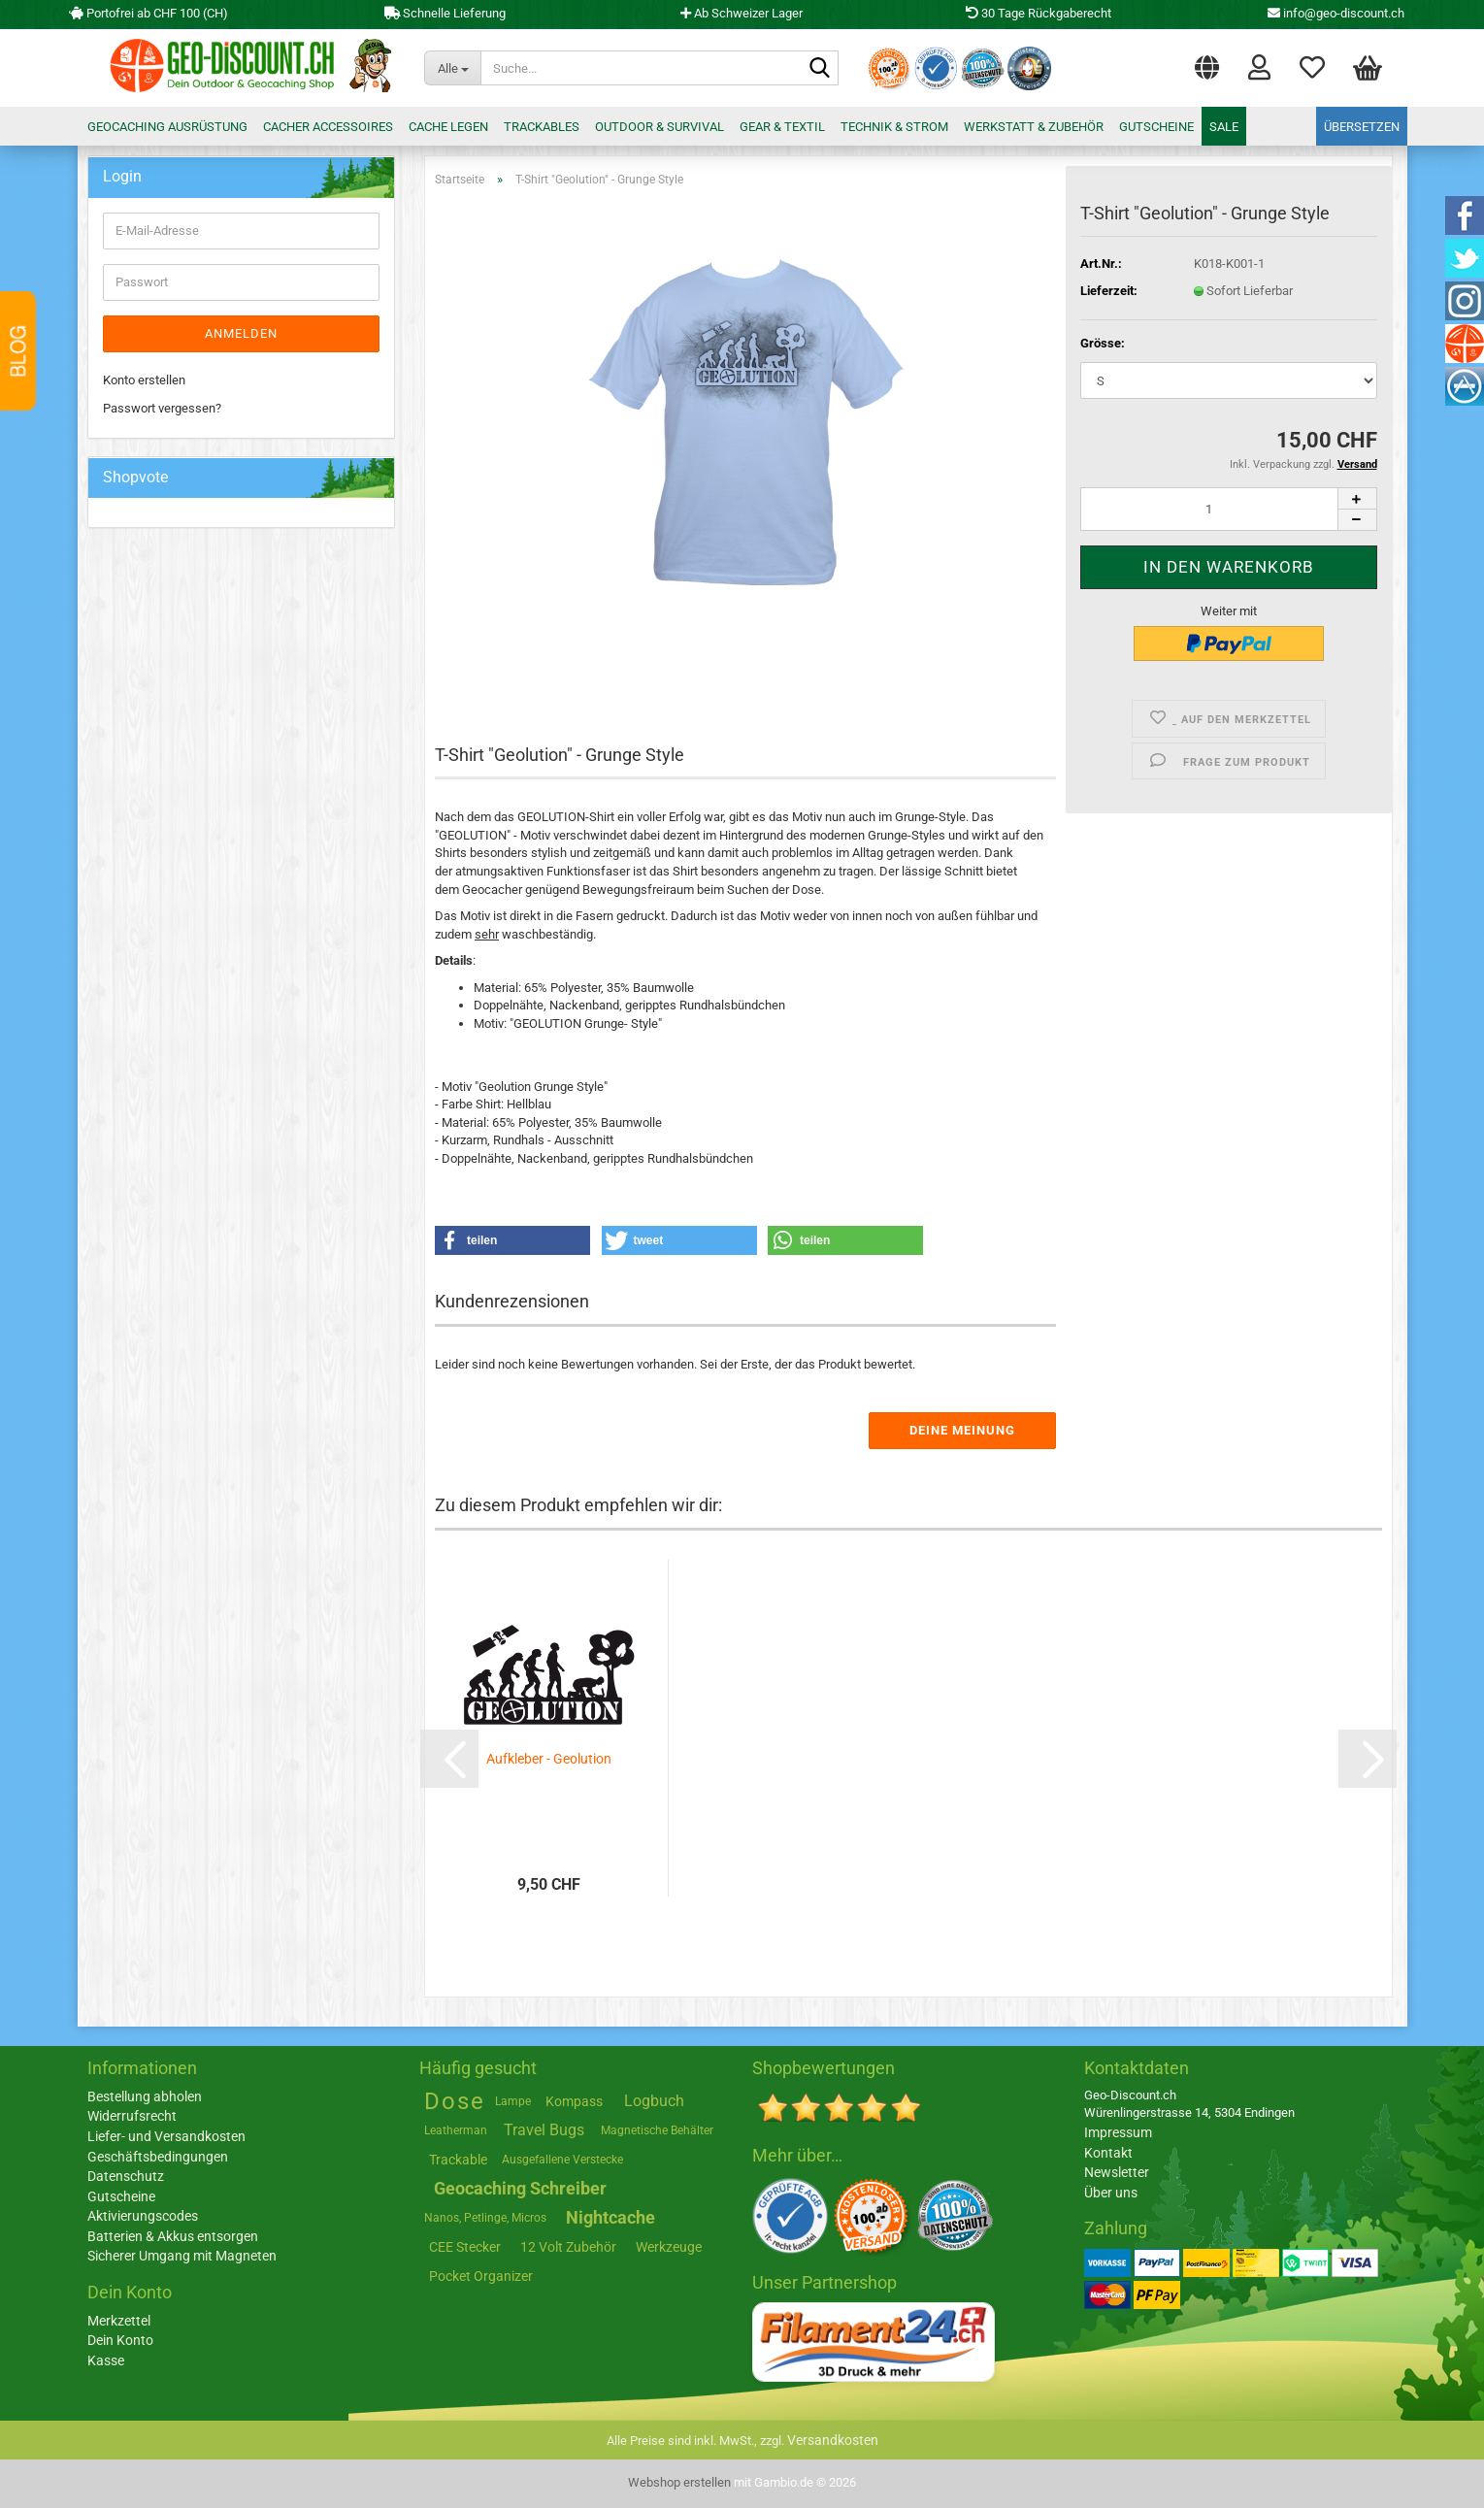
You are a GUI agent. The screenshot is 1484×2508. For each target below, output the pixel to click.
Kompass (574, 2101)
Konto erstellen (144, 380)
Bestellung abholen (144, 2096)
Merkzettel (1312, 66)
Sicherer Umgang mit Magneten (182, 2255)
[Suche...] (452, 67)
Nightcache (610, 2217)
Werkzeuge (669, 2247)
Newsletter (1116, 2172)
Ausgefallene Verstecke (562, 2159)
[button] (1207, 63)
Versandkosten (832, 2440)
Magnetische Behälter (657, 2130)
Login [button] (1259, 66)
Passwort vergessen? (162, 408)
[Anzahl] (1228, 509)
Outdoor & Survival (659, 126)
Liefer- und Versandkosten (166, 2136)
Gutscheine (1156, 126)
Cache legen (448, 126)
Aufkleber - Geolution (548, 1758)
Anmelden (241, 333)
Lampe (513, 2101)
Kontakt (1108, 2153)
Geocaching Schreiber (520, 2188)
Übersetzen (1362, 126)
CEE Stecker (465, 2247)
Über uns (1111, 2192)
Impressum (1118, 2132)
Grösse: (1102, 343)
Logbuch (654, 2101)
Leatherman (455, 2130)
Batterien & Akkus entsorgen (172, 2236)
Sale (1223, 126)
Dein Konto (120, 2340)
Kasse (105, 2360)
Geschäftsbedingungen (157, 2156)
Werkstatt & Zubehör (1034, 126)
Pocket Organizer (481, 2276)
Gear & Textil (782, 126)
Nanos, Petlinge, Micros (485, 2218)
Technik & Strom (894, 126)
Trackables (541, 126)
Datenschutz (125, 2176)
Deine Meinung (962, 1430)
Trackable (458, 2159)
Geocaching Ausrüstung (167, 126)
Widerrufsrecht (132, 2116)
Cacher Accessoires (328, 126)
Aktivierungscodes (142, 2216)
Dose (454, 2101)
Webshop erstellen (679, 2482)
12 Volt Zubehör (568, 2247)
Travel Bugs (544, 2130)
